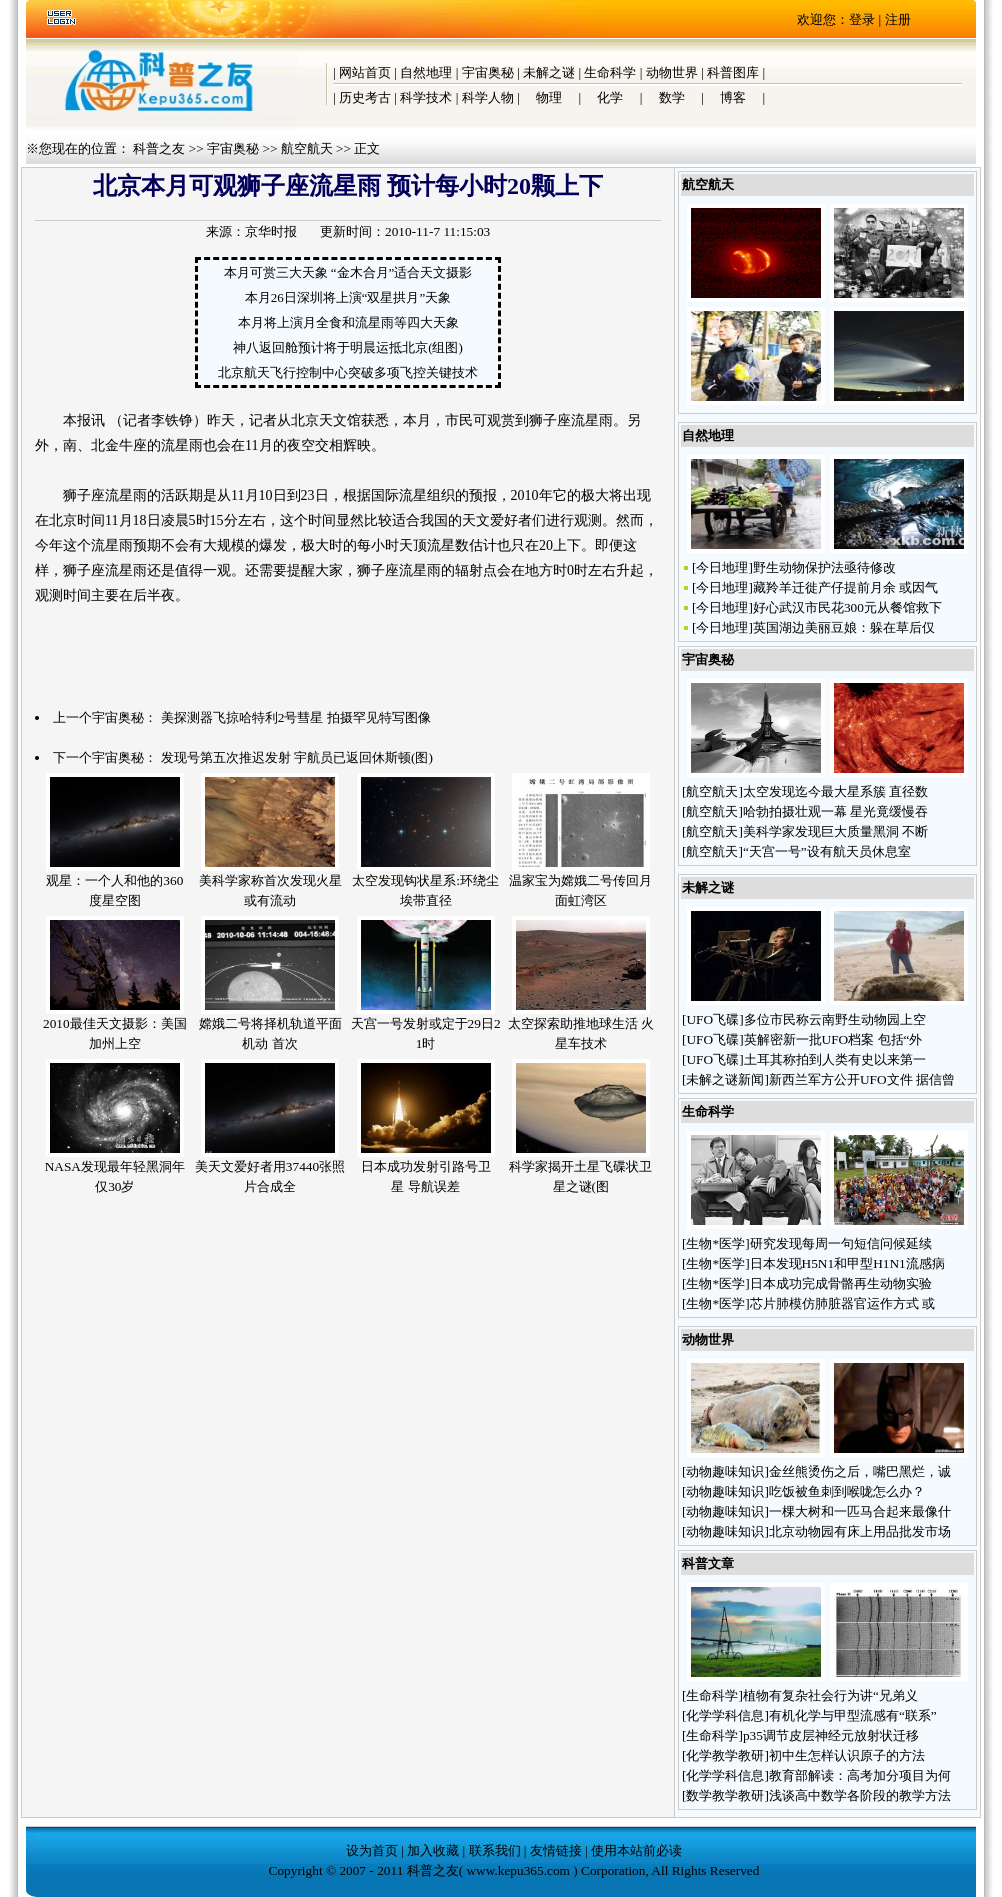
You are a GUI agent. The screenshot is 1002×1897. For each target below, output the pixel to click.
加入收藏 (433, 1850)
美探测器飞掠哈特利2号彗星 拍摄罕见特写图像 (296, 717)
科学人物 (488, 97)
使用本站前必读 (636, 1850)
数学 (672, 97)
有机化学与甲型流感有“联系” (853, 1715)
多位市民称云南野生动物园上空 (835, 1019)
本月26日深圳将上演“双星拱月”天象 (348, 297)
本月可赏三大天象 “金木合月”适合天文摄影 (348, 272)
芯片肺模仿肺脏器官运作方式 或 (842, 1303)
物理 (549, 97)
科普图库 (733, 72)
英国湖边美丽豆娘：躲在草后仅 (844, 627)
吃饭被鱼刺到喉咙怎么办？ (848, 1491)
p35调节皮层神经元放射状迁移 (831, 1735)
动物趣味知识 (725, 1471)
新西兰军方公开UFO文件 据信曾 (862, 1079)
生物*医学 (715, 1243)
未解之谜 (549, 72)
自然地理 (426, 72)
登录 (862, 19)
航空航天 (307, 148)
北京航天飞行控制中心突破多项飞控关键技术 (348, 372)
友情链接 (556, 1850)
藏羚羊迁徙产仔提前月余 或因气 (845, 587)
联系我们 (495, 1850)
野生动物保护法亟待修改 (824, 567)
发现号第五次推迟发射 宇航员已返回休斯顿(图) (297, 757)
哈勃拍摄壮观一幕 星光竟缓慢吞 (835, 811)
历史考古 (365, 97)
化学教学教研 (725, 1755)
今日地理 (722, 567)
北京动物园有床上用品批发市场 (860, 1531)
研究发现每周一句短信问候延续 (841, 1243)
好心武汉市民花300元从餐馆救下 (847, 607)
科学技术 (426, 97)
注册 (898, 19)
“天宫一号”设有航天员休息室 (827, 851)
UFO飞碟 (712, 1019)
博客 (733, 97)
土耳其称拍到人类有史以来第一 (835, 1059)
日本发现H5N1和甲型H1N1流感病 (847, 1263)
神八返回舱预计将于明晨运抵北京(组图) (348, 347)
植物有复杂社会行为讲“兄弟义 (830, 1695)
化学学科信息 (725, 1715)
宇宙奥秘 (488, 72)
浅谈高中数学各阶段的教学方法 (860, 1795)
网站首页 (365, 72)
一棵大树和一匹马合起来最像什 (860, 1511)
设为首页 (372, 1850)
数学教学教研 (725, 1795)
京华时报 (271, 231)
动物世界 (672, 72)
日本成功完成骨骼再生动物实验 (841, 1283)
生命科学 (610, 72)
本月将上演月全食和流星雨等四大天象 (348, 322)
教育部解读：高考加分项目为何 (860, 1775)
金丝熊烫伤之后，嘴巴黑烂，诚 (860, 1471)
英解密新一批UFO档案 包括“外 (833, 1039)
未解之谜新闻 (725, 1079)
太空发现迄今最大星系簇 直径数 (835, 791)
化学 (610, 97)
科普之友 (159, 148)
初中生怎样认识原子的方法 (847, 1755)
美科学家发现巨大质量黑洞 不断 (835, 831)
